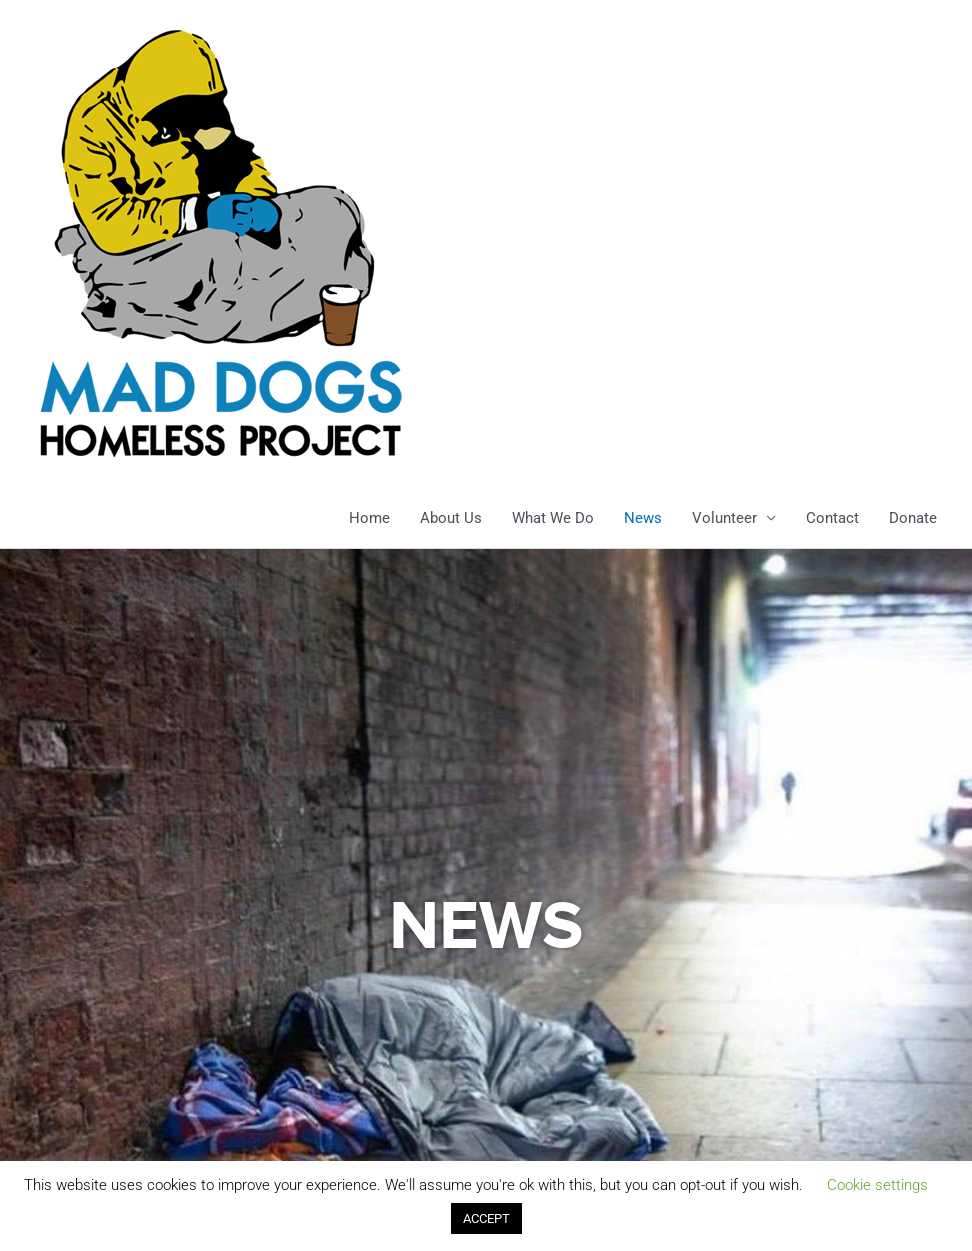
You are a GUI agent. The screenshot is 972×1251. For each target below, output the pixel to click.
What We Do (553, 518)
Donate (913, 518)
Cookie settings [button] (877, 1185)
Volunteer (724, 518)
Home (369, 518)
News (643, 518)
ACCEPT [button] (486, 1218)
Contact (832, 518)
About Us (451, 518)
